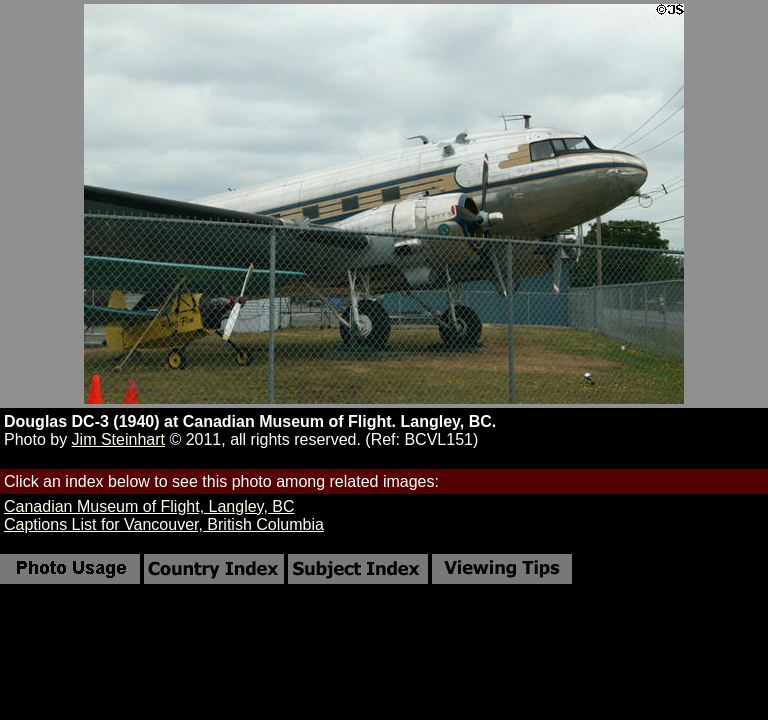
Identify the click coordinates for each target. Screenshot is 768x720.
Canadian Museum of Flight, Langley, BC (149, 506)
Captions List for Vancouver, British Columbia (164, 524)
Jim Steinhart (118, 439)
